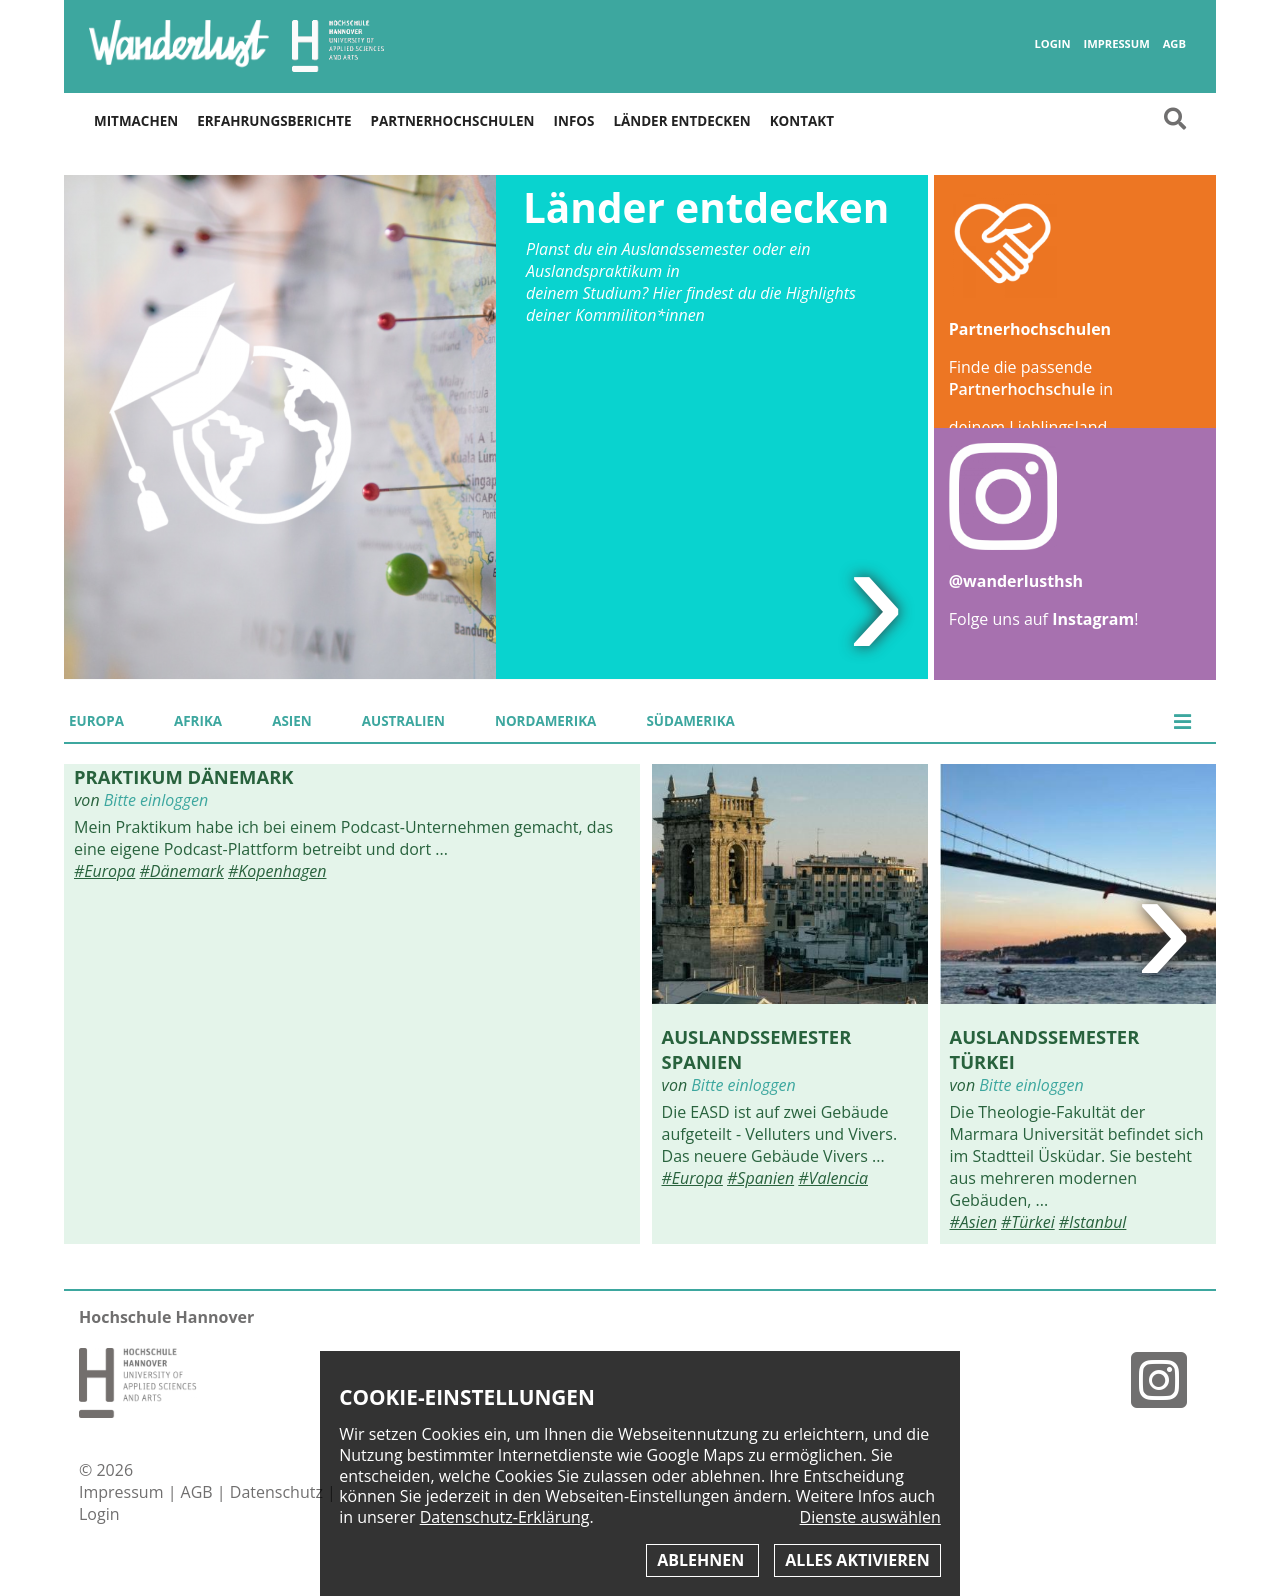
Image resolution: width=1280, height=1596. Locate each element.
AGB (1174, 44)
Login (1052, 44)
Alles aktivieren (857, 1560)
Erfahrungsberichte (274, 121)
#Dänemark (182, 871)
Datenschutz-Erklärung (505, 1517)
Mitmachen (136, 121)
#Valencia (833, 1178)
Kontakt (802, 121)
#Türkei (1028, 1222)
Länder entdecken (681, 121)
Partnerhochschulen (453, 121)
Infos (574, 121)
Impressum (1116, 44)
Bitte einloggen (156, 800)
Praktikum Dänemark (184, 776)
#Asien (973, 1222)
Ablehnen (702, 1560)
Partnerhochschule (1022, 389)
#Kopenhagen (277, 871)
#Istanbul (1093, 1222)
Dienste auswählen (870, 1517)
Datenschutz (278, 1492)
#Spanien (760, 1178)
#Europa (104, 871)
